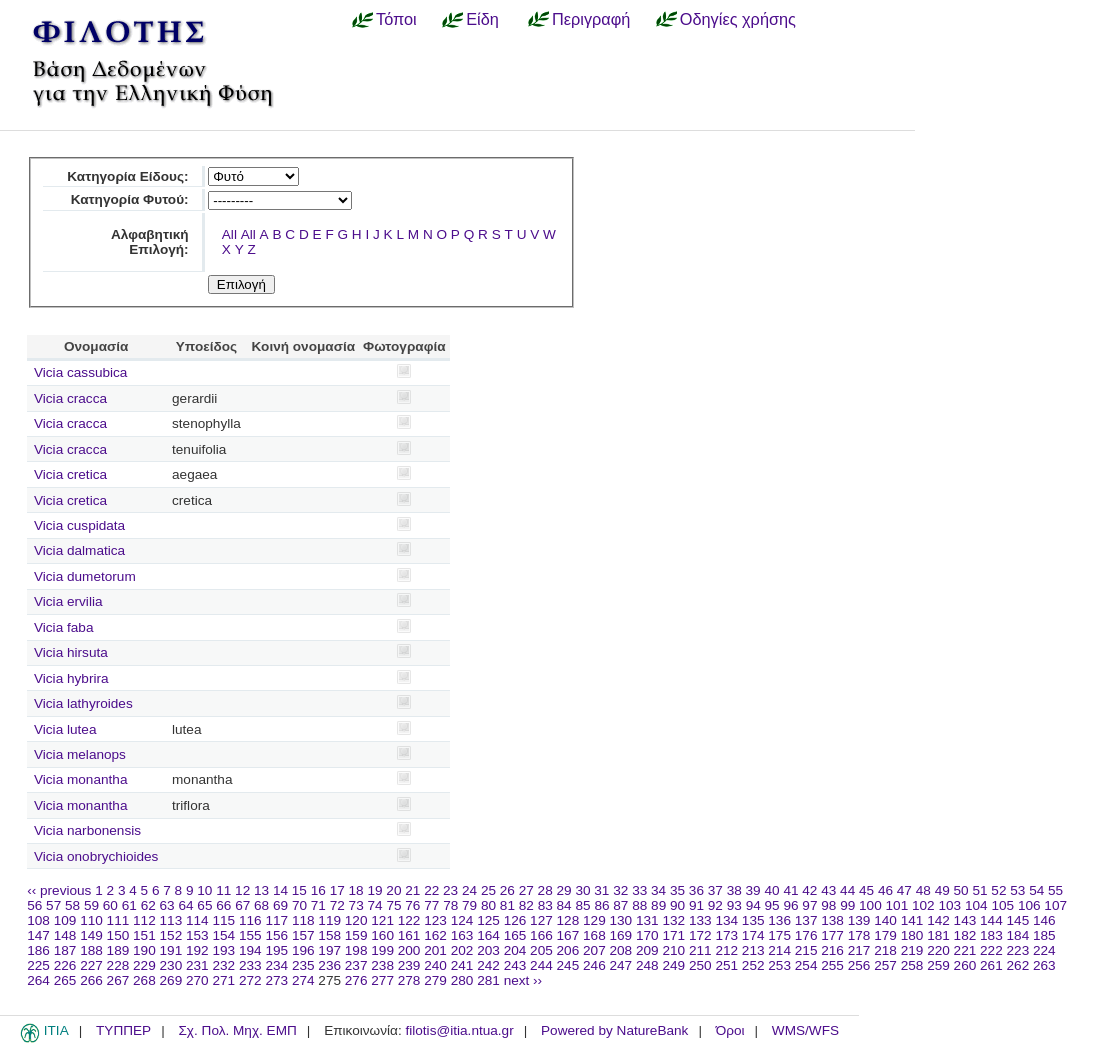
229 (144, 965)
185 (1044, 935)
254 (806, 965)
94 (753, 905)
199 (382, 950)
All (229, 234)
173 (726, 935)
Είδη (482, 19)
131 (647, 920)
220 (938, 950)
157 (303, 935)
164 (488, 935)
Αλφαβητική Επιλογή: (150, 242)
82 (526, 905)
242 (488, 965)
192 (197, 950)
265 (65, 980)
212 (726, 950)
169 (621, 935)
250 (700, 965)
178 (859, 935)
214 (779, 950)
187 (65, 950)
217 (859, 950)
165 (515, 935)
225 (38, 965)
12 (242, 890)
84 (564, 905)
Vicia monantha (80, 779)
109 (65, 920)
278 (409, 980)
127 (541, 920)
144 (991, 920)
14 (280, 890)
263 (1044, 965)
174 (753, 935)
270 (197, 980)
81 (507, 905)
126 (515, 920)
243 (515, 965)
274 (303, 980)
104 (976, 905)
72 (337, 905)
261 (991, 965)
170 (647, 935)
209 (647, 950)
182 (965, 935)
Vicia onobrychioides (96, 856)
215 (806, 950)
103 (949, 905)
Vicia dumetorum (85, 576)
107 (1055, 905)
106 (1029, 905)
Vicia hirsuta (71, 652)
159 (356, 935)
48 (923, 890)
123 (435, 920)
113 (171, 920)
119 (329, 920)
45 (866, 890)
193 (223, 950)
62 (148, 905)
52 (998, 890)
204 (515, 950)
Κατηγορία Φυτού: (130, 199)
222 (991, 950)
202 (462, 950)
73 (356, 905)
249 (673, 965)
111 (118, 920)
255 (832, 965)
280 (462, 980)
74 (375, 905)
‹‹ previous (59, 890)
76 (412, 905)
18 (356, 890)
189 (118, 950)
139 (859, 920)
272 (250, 980)
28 (545, 890)
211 (700, 950)
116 (250, 920)
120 (356, 920)
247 (621, 965)
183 (991, 935)
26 (507, 890)
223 (1018, 950)
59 (91, 905)
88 (639, 905)
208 (621, 950)
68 (261, 905)
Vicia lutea (65, 729)
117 (276, 920)
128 (568, 920)
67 (242, 905)
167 (568, 935)
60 (110, 905)
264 (38, 980)
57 (53, 905)
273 (276, 980)
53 (1017, 890)
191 (171, 950)
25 (488, 890)
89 (658, 905)
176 (806, 935)
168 (594, 935)
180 (912, 935)
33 (639, 890)
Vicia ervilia (68, 601)
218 (885, 950)
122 (409, 920)
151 (144, 935)
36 (696, 890)
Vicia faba (63, 627)
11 (223, 890)
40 (771, 890)
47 (904, 890)
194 (250, 950)
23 (450, 890)
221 (965, 950)
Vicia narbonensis (87, 830)
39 (753, 890)
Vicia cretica (70, 474)
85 (582, 905)
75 (393, 905)
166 (541, 935)
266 (91, 980)
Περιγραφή (591, 19)
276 (356, 980)
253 (779, 965)
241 (462, 965)
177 (832, 935)
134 (726, 920)
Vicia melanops (80, 754)
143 (965, 920)
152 (171, 935)
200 (409, 950)
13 (261, 890)
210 (673, 950)
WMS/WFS (805, 1030)
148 (65, 935)
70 (299, 905)
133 (700, 920)
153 (197, 935)
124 (462, 920)
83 (545, 905)
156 (276, 935)
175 (779, 935)
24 (469, 890)
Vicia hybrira (71, 678)
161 (409, 935)
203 (488, 950)
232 (223, 965)
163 (462, 935)
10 (204, 890)
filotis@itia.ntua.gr (459, 1030)
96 (790, 905)
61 (129, 905)
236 (329, 965)
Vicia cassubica (80, 372)
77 (431, 905)
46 (885, 890)
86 (601, 905)
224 (1044, 950)
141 (912, 920)
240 (435, 965)
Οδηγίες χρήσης (738, 19)
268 (144, 980)
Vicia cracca (70, 398)
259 (938, 965)
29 (564, 890)
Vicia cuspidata (79, 525)
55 (1055, 890)
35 (677, 890)
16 (318, 890)
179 (885, 935)
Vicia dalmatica (79, 550)
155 (250, 935)
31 (601, 890)
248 (647, 965)
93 (734, 905)
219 (912, 950)
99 (847, 905)
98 (828, 905)
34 (658, 890)
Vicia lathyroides (83, 703)
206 (568, 950)
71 (318, 905)
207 (594, 950)
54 (1036, 890)
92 (715, 905)
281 (488, 980)
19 (374, 890)
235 (303, 965)
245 (568, 965)
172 (700, 935)
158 (329, 935)
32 (620, 890)
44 (847, 890)
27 (526, 890)
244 (541, 965)
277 (382, 980)
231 (197, 965)
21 (412, 890)
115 (223, 920)
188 (91, 950)
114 (197, 920)
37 (715, 890)
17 (337, 890)
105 (1002, 905)
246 (594, 965)
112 (144, 920)
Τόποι (396, 19)
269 (171, 980)
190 (144, 950)
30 (582, 890)
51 (979, 890)
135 (753, 920)
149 (91, 935)
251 (726, 965)
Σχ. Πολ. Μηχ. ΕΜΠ (237, 1030)
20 (393, 890)
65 (204, 905)
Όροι (730, 1030)
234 (276, 965)
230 (171, 965)
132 (673, 920)
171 (673, 935)
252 (753, 965)
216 (832, 950)
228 (118, 965)
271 (223, 980)
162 (435, 935)
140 (885, 920)
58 (72, 905)
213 (753, 950)
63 (167, 905)
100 (870, 905)
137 (806, 920)
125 (488, 920)
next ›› (523, 980)
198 (356, 950)
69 (280, 905)
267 (118, 980)
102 (923, 905)
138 (832, 920)
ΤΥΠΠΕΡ (123, 1030)
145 (1018, 920)
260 (965, 965)
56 (34, 905)
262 (1018, 965)
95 (772, 905)
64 (185, 905)
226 (65, 965)
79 (469, 905)
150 (118, 935)
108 (38, 920)
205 (541, 950)
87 (620, 905)
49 (942, 890)
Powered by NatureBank (614, 1030)
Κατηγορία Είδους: (127, 176)
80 (488, 905)
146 (1044, 920)
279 (435, 980)
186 (38, 950)
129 (594, 920)
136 (779, 920)
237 (356, 965)
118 (303, 920)
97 (809, 905)
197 (329, 950)
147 (38, 935)
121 (382, 920)
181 (938, 935)
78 (450, 905)
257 (885, 965)
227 (91, 965)
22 (431, 890)
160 (382, 935)
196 (303, 950)
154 (223, 935)
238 (382, 965)
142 (938, 920)
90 (677, 905)
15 (299, 890)
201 (435, 950)
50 (961, 890)
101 (897, 905)
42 (809, 890)
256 (859, 965)
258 (912, 965)
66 (223, 905)
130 (621, 920)
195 (276, 950)
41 (790, 890)
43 (828, 890)
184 (1018, 935)
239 (409, 965)
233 (250, 965)
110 (91, 920)
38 (734, 890)
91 (696, 905)
